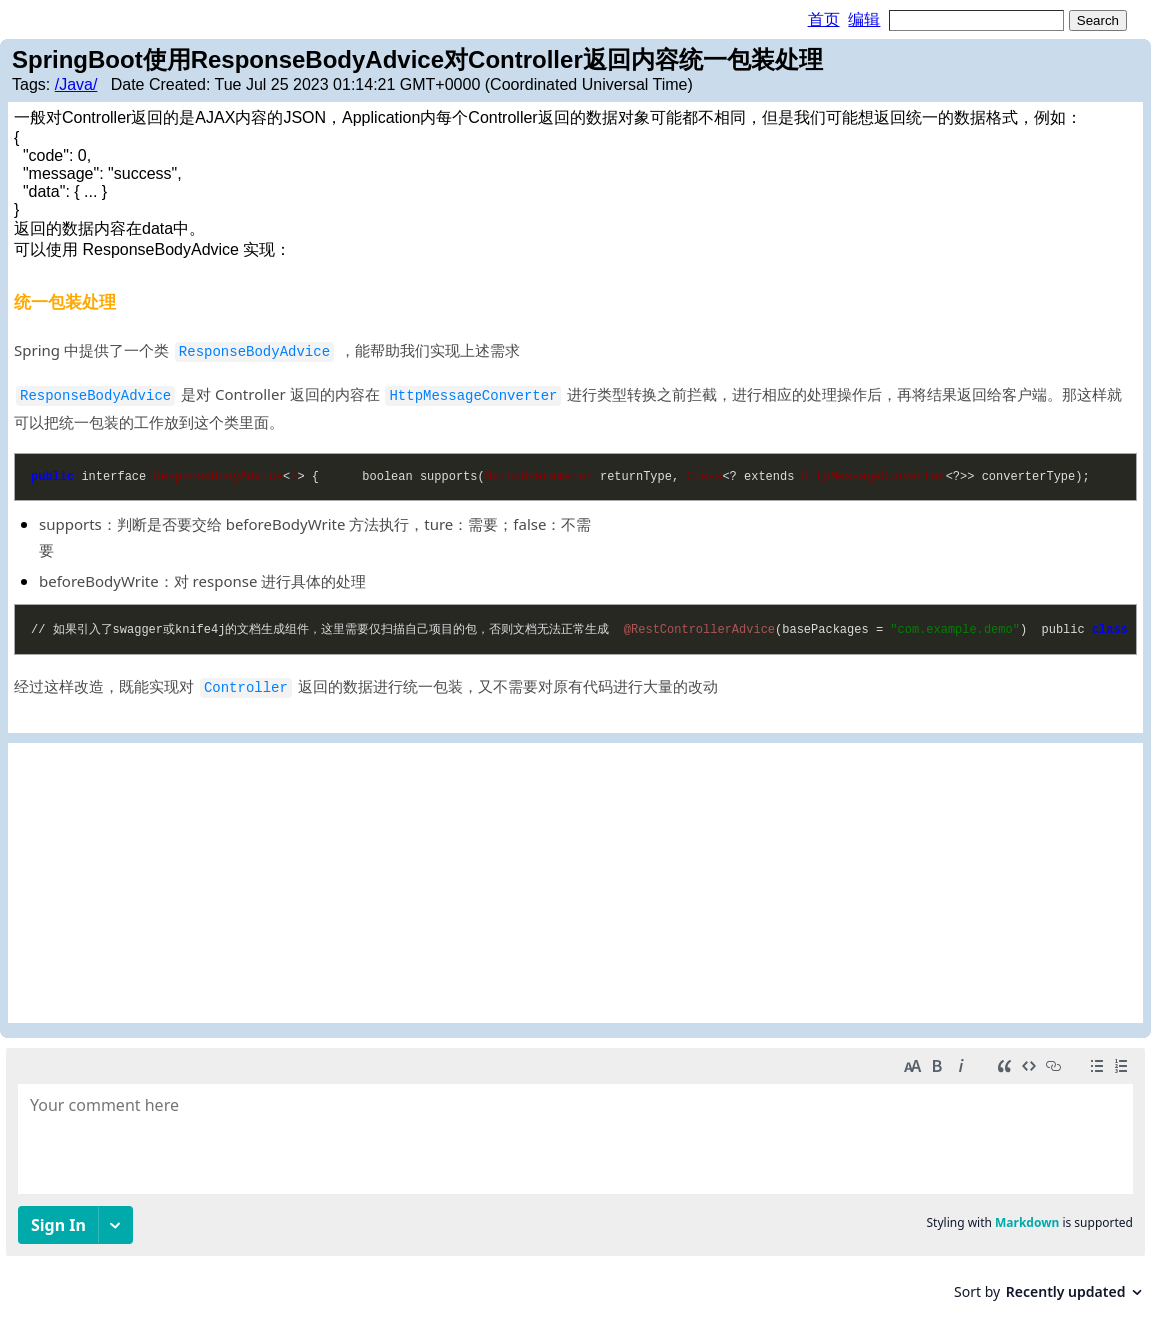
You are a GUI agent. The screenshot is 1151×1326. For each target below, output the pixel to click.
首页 (824, 19)
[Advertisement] (575, 884)
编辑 (864, 19)
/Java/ (76, 84)
